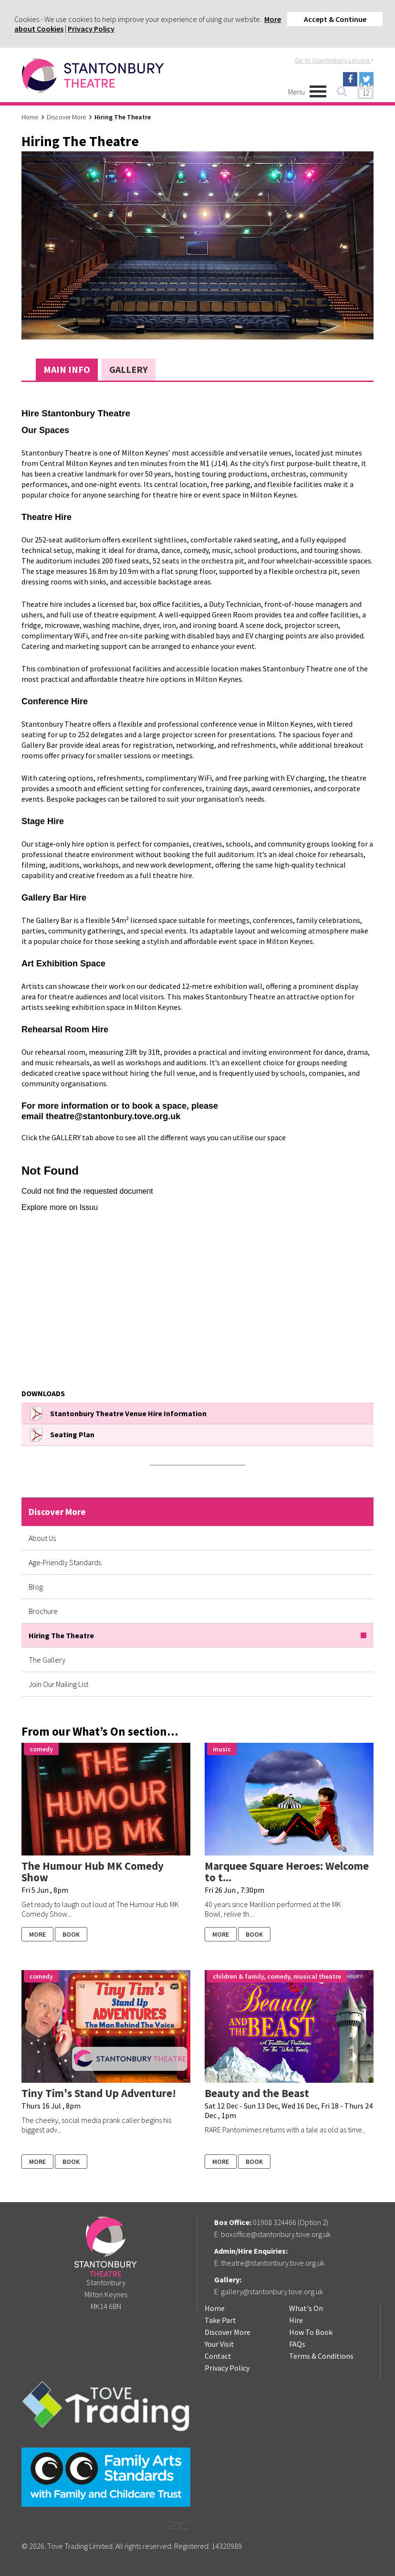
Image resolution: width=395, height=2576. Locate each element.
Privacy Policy (91, 28)
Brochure (43, 1611)
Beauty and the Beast (257, 2093)
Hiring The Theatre (61, 1635)
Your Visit (219, 2344)
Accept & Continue (335, 19)
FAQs (297, 2344)
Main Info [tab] (66, 369)
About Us (42, 1538)
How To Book (311, 2332)
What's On (306, 2308)
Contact (218, 2356)
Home (29, 117)
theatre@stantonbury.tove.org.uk (272, 2263)
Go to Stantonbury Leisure (334, 60)
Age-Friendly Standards (65, 1562)
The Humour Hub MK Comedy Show (92, 1871)
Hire (296, 2320)
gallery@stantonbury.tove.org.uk (272, 2291)
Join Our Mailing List (58, 1684)
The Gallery (47, 1659)
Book (71, 1934)
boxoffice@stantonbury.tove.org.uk (276, 2234)
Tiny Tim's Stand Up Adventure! (98, 2093)
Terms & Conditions (321, 2356)
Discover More (66, 117)
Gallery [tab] (128, 369)
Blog (36, 1586)
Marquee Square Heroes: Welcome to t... (287, 1871)
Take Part (220, 2320)
